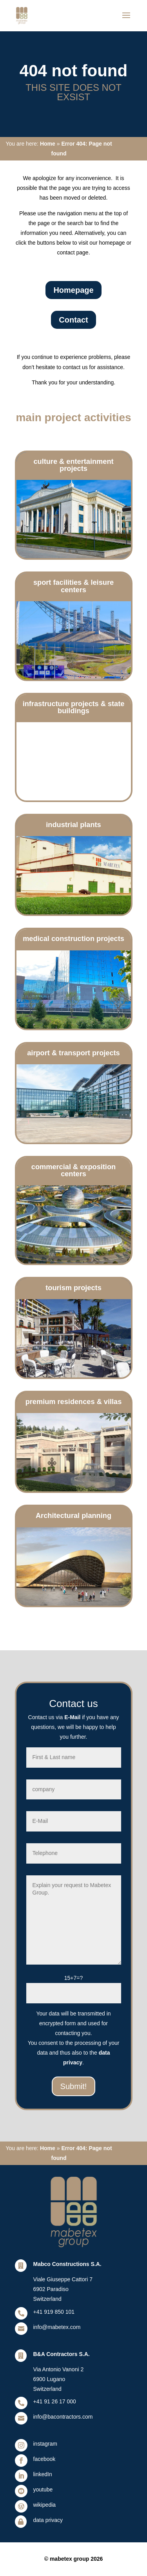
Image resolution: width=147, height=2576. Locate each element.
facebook (44, 2459)
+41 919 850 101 (54, 2312)
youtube (43, 2489)
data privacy (48, 2520)
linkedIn (42, 2474)
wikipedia (44, 2505)
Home (47, 144)
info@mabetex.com (57, 2327)
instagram (45, 2444)
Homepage (73, 290)
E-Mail (72, 1717)
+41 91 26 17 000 (54, 2401)
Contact (73, 319)
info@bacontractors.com (63, 2417)
